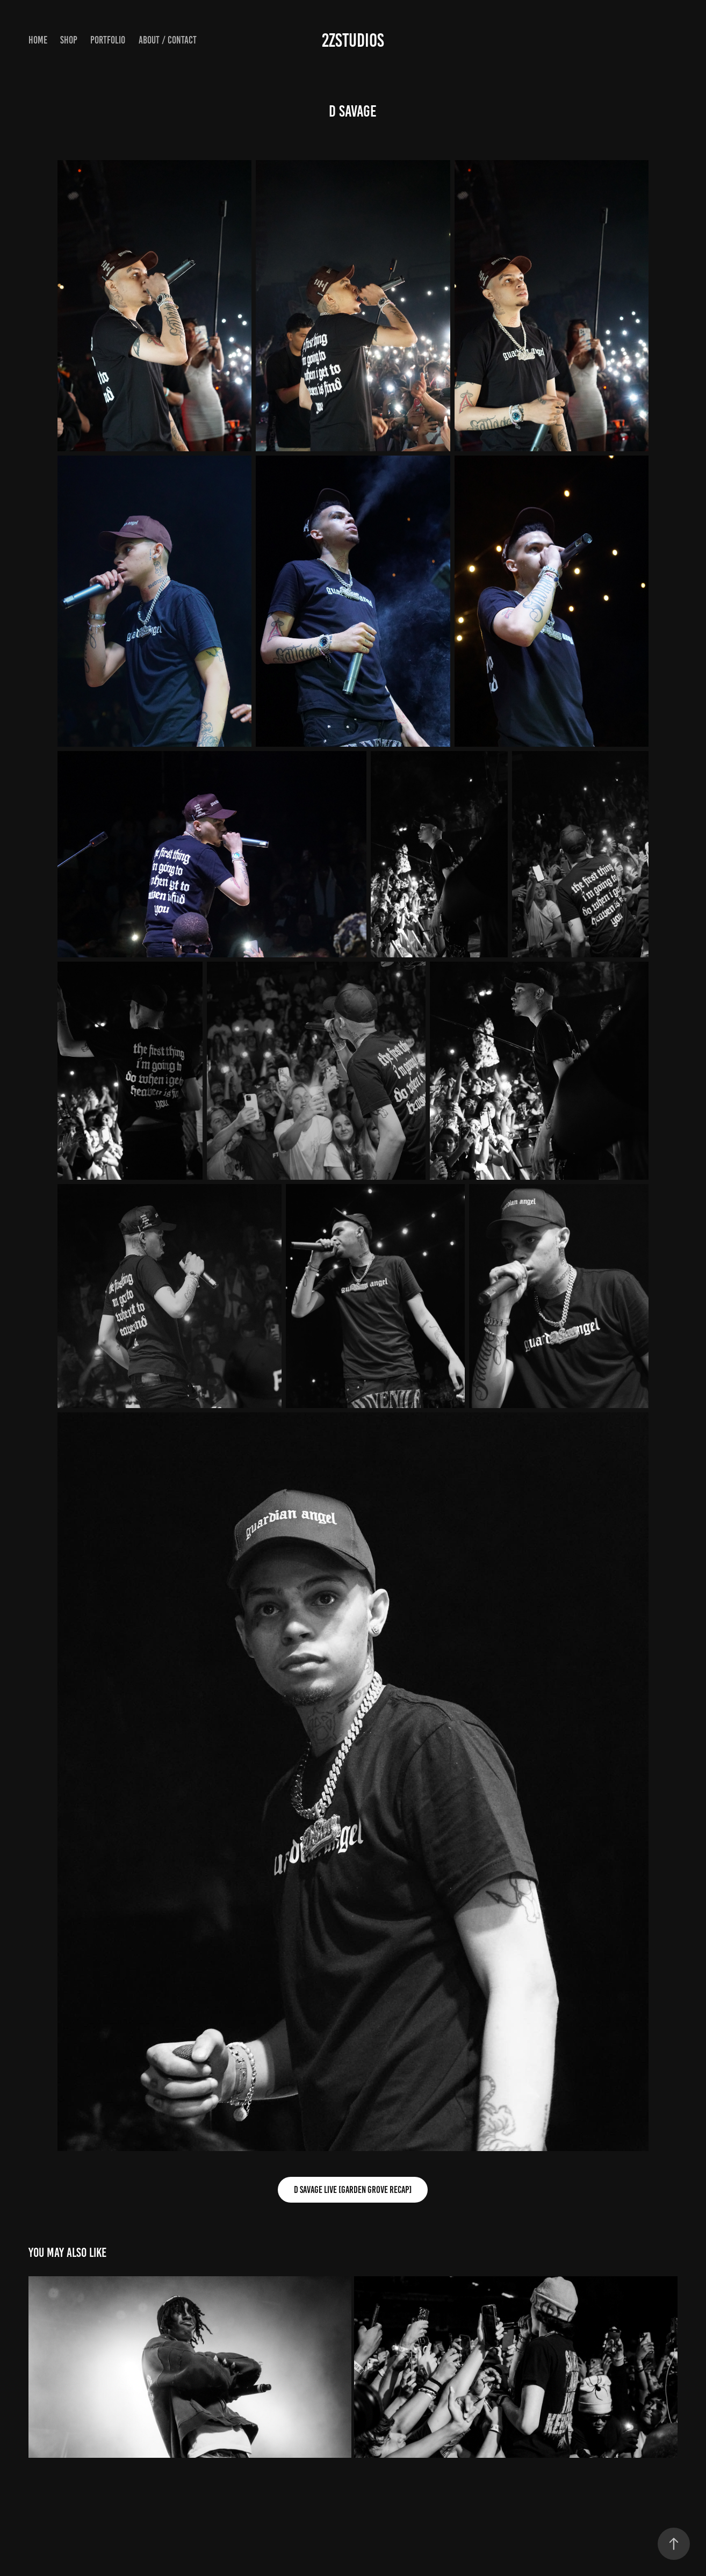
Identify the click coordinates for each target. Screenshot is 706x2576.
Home (37, 40)
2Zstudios (353, 40)
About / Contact (168, 40)
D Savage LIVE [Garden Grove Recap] (353, 2189)
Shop (68, 40)
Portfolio (107, 40)
